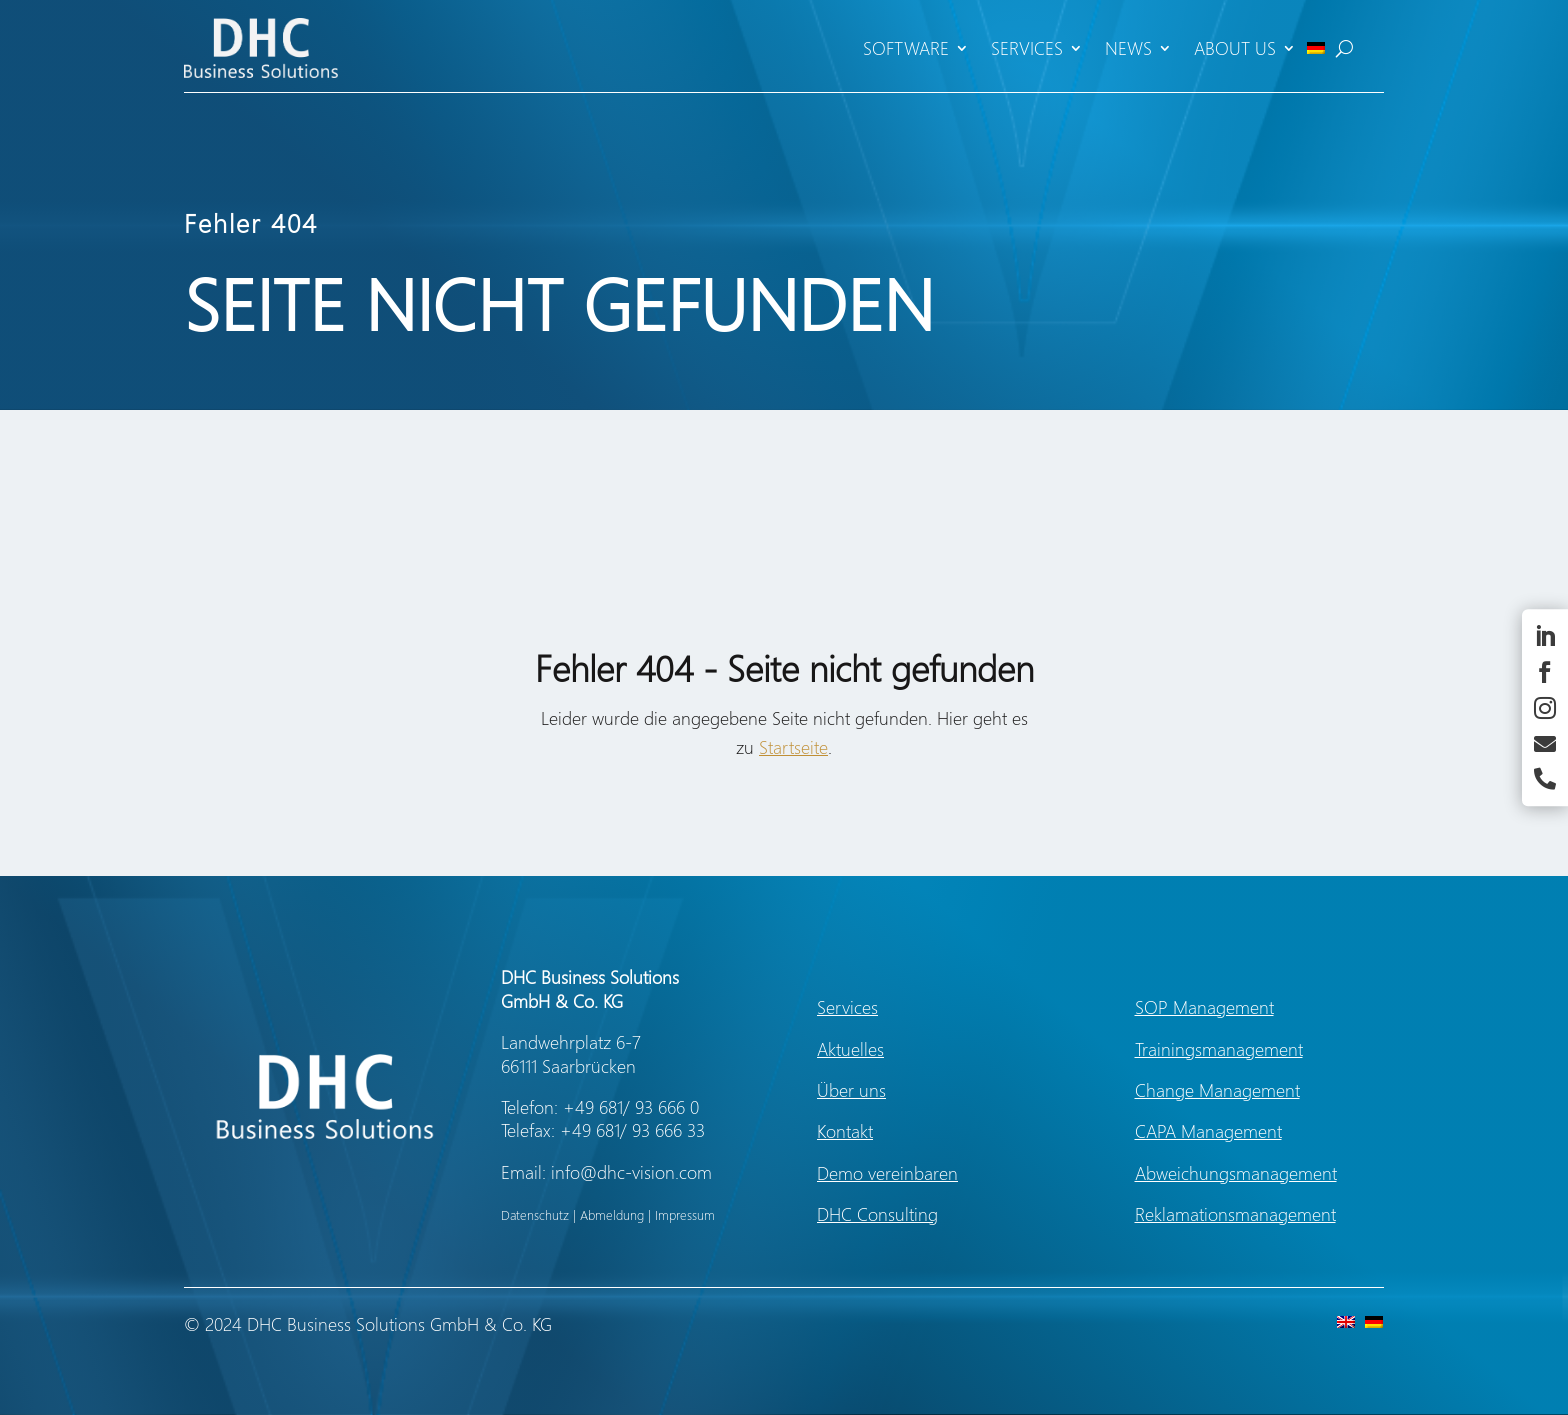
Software (906, 48)
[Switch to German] (1316, 48)
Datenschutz (535, 1214)
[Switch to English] (1341, 1320)
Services (1027, 48)
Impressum (685, 1214)
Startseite (793, 747)
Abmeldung (612, 1214)
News (1128, 48)
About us (1235, 48)
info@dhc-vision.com (631, 1172)
